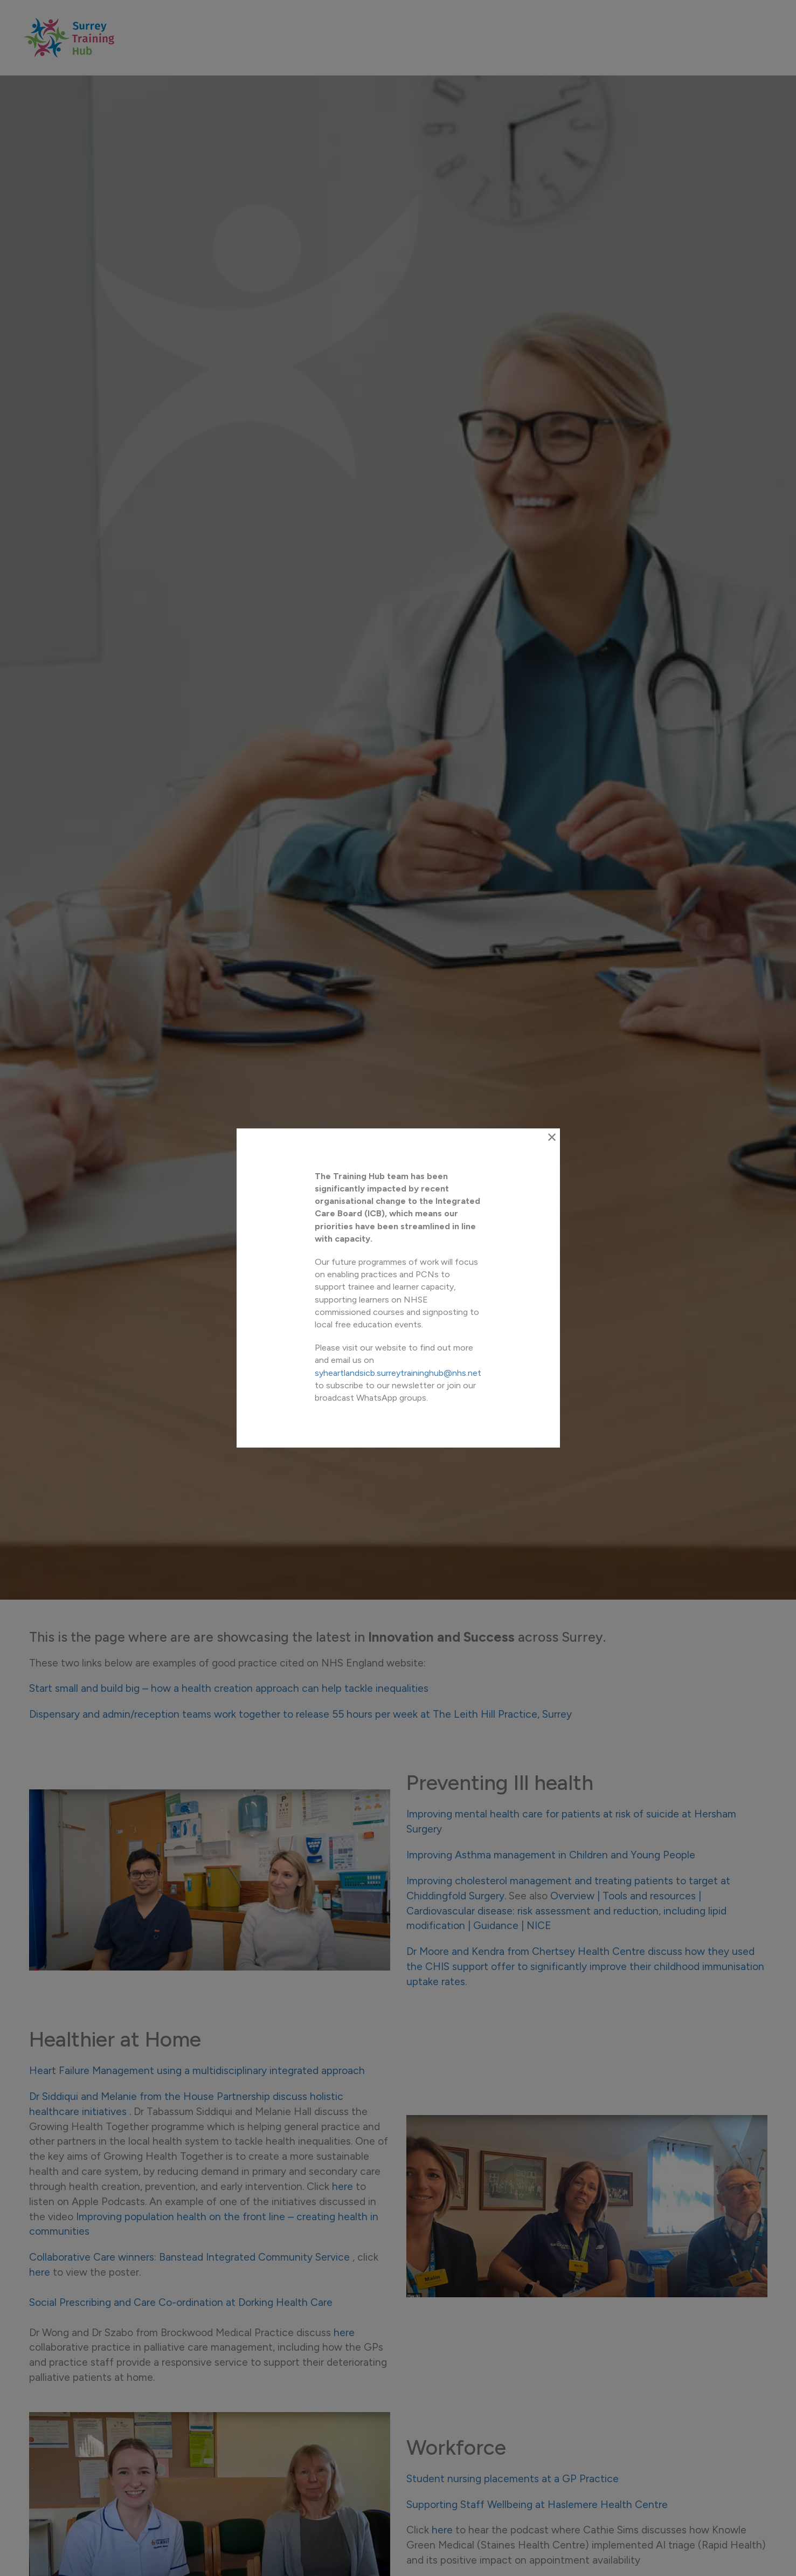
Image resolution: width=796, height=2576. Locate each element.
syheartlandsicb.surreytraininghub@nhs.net (392, 1366)
